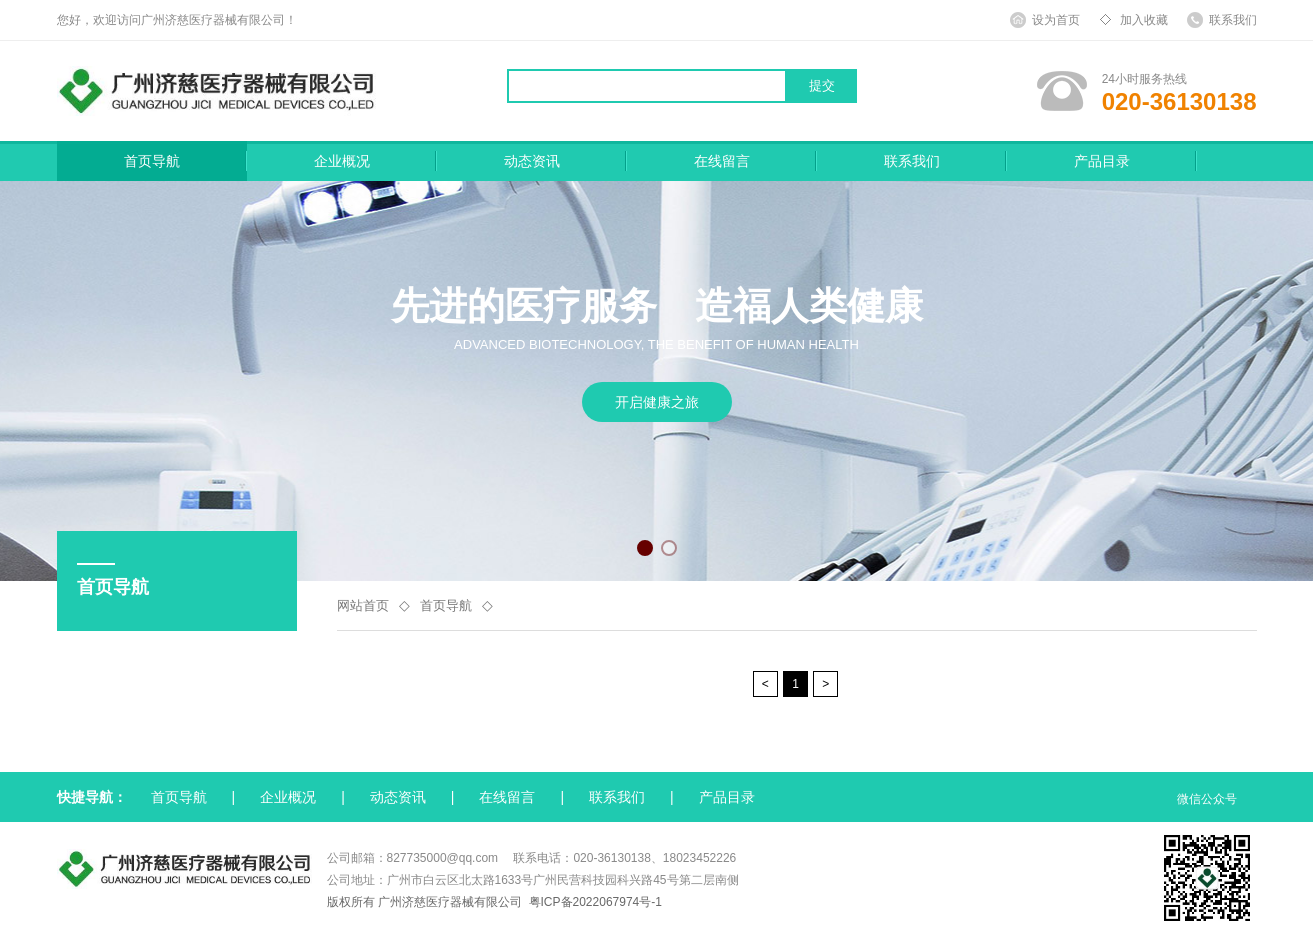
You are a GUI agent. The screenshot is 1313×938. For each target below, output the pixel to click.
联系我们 (912, 161)
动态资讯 (532, 161)
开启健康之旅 (657, 402)
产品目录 (1102, 161)
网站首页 (363, 605)
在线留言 (722, 161)
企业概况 (342, 161)
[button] (645, 548)
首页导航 (152, 161)
